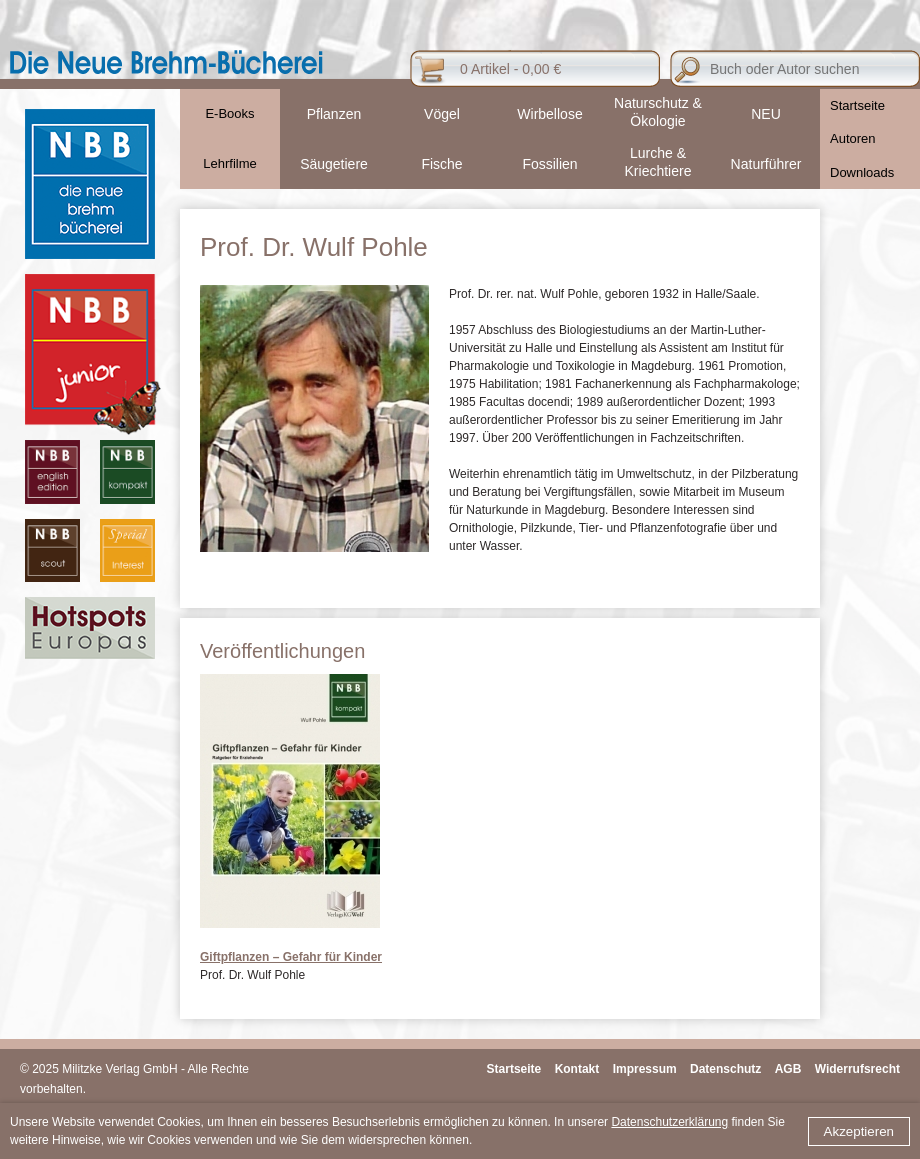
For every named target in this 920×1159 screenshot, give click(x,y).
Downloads (862, 172)
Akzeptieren (859, 1131)
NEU (766, 114)
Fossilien (549, 164)
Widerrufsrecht (857, 1069)
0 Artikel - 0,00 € (510, 69)
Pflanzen (334, 114)
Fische (441, 164)
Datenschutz (725, 1069)
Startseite (857, 105)
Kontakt (577, 1069)
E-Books (229, 113)
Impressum (645, 1069)
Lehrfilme (229, 163)
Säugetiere (334, 164)
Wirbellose (549, 114)
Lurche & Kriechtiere (658, 162)
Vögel (442, 114)
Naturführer (766, 164)
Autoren (853, 138)
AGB (788, 1069)
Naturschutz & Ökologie (658, 112)
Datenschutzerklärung (669, 1122)
